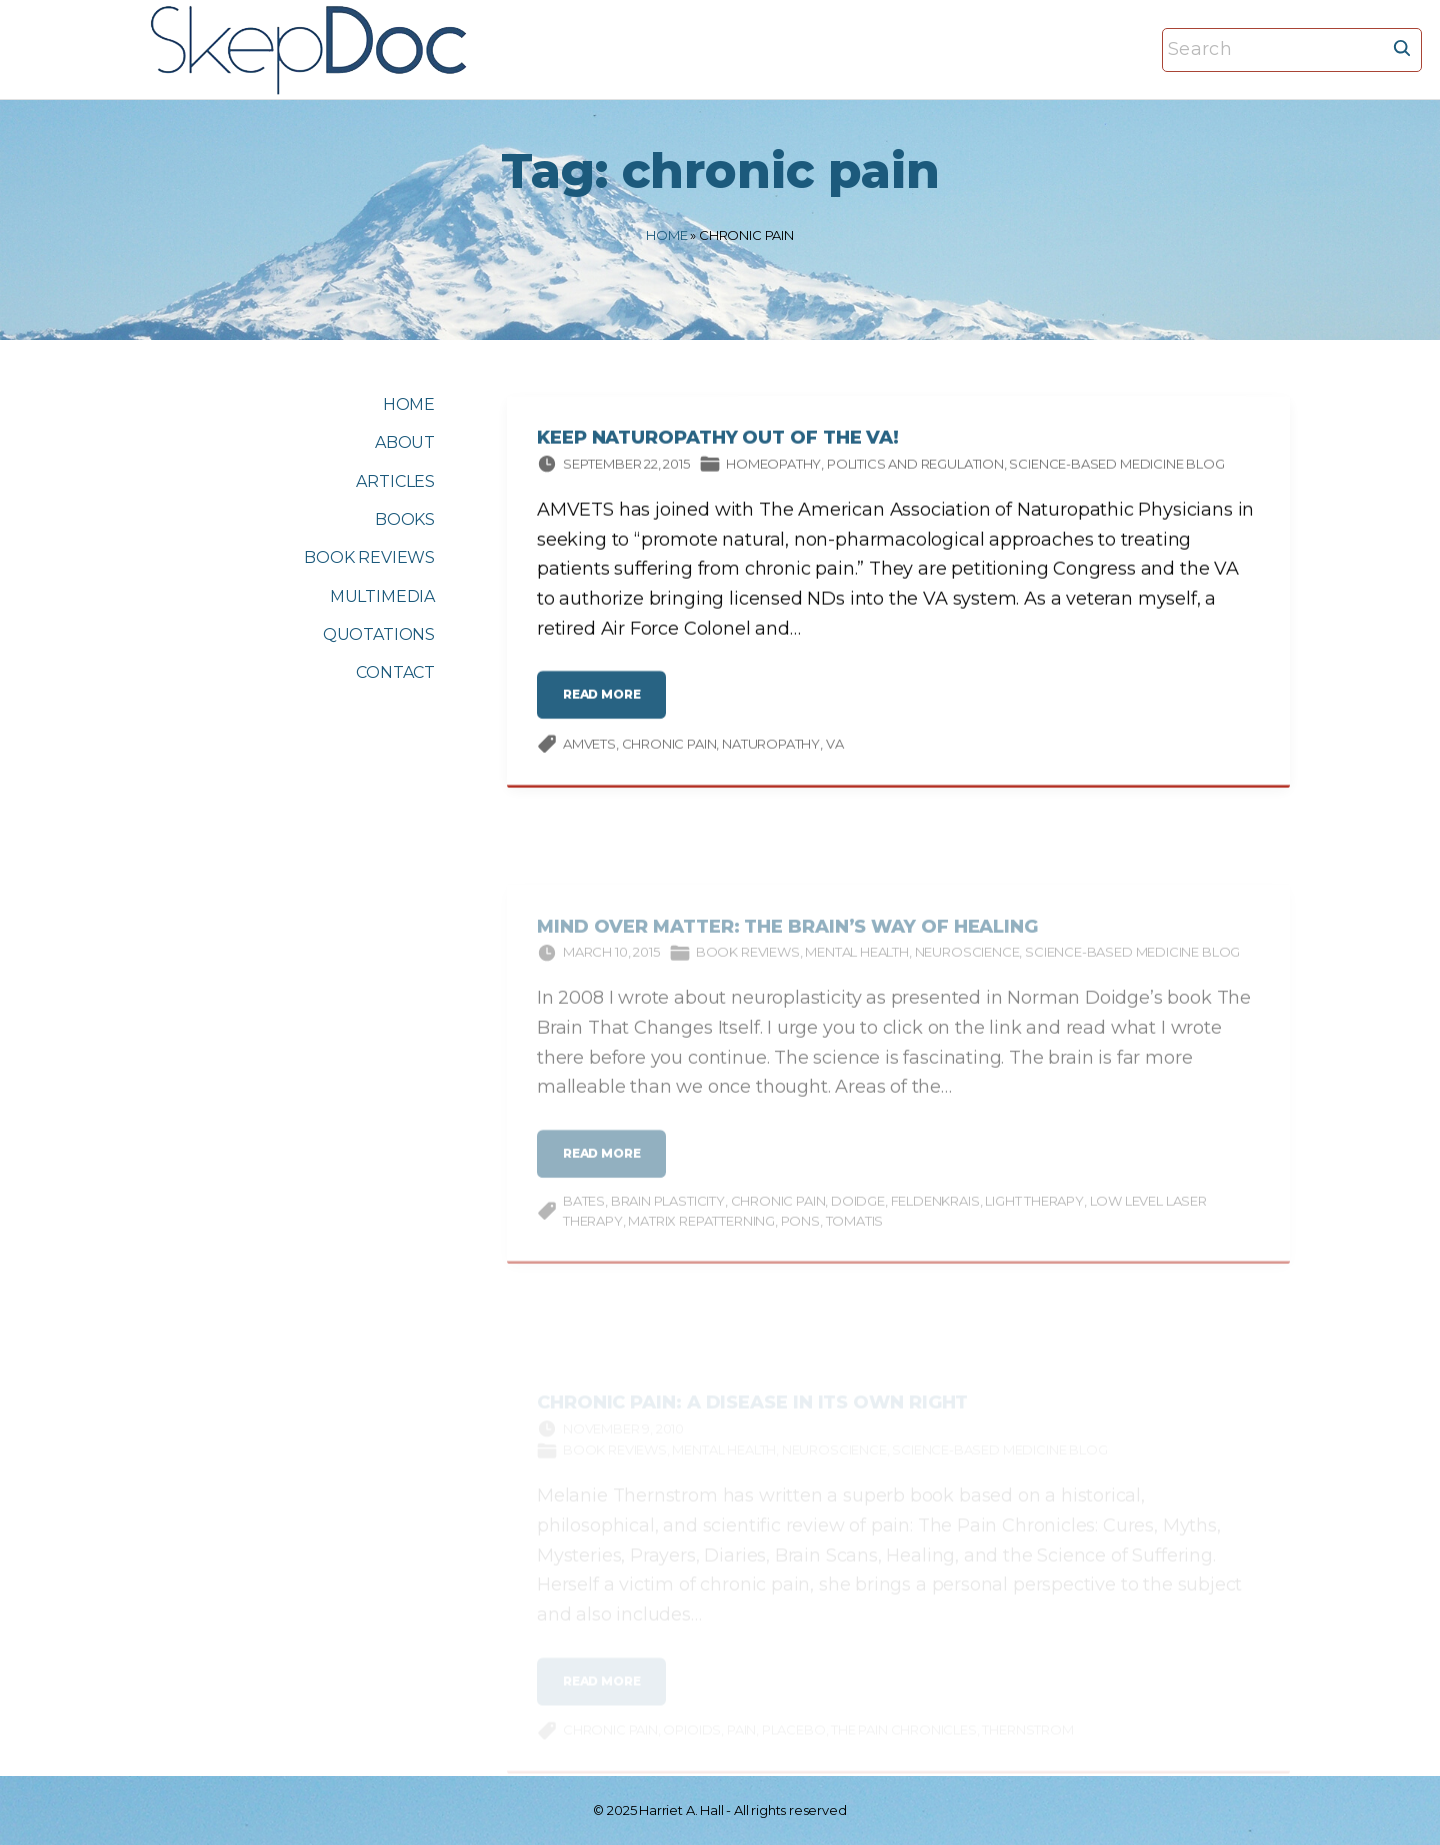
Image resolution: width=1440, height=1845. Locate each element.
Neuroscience (967, 964)
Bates (584, 1213)
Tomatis (855, 1233)
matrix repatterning (701, 1233)
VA (835, 747)
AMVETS (589, 747)
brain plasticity (668, 1213)
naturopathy (771, 747)
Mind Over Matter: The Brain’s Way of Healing (787, 939)
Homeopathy (773, 467)
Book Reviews (748, 964)
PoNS (800, 1233)
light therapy (1034, 1213)
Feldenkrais (935, 1213)
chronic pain (669, 747)
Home (666, 235)
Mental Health (857, 964)
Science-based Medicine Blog (1116, 467)
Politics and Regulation (915, 467)
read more (606, 706)
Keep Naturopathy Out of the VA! (718, 442)
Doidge (858, 1213)
